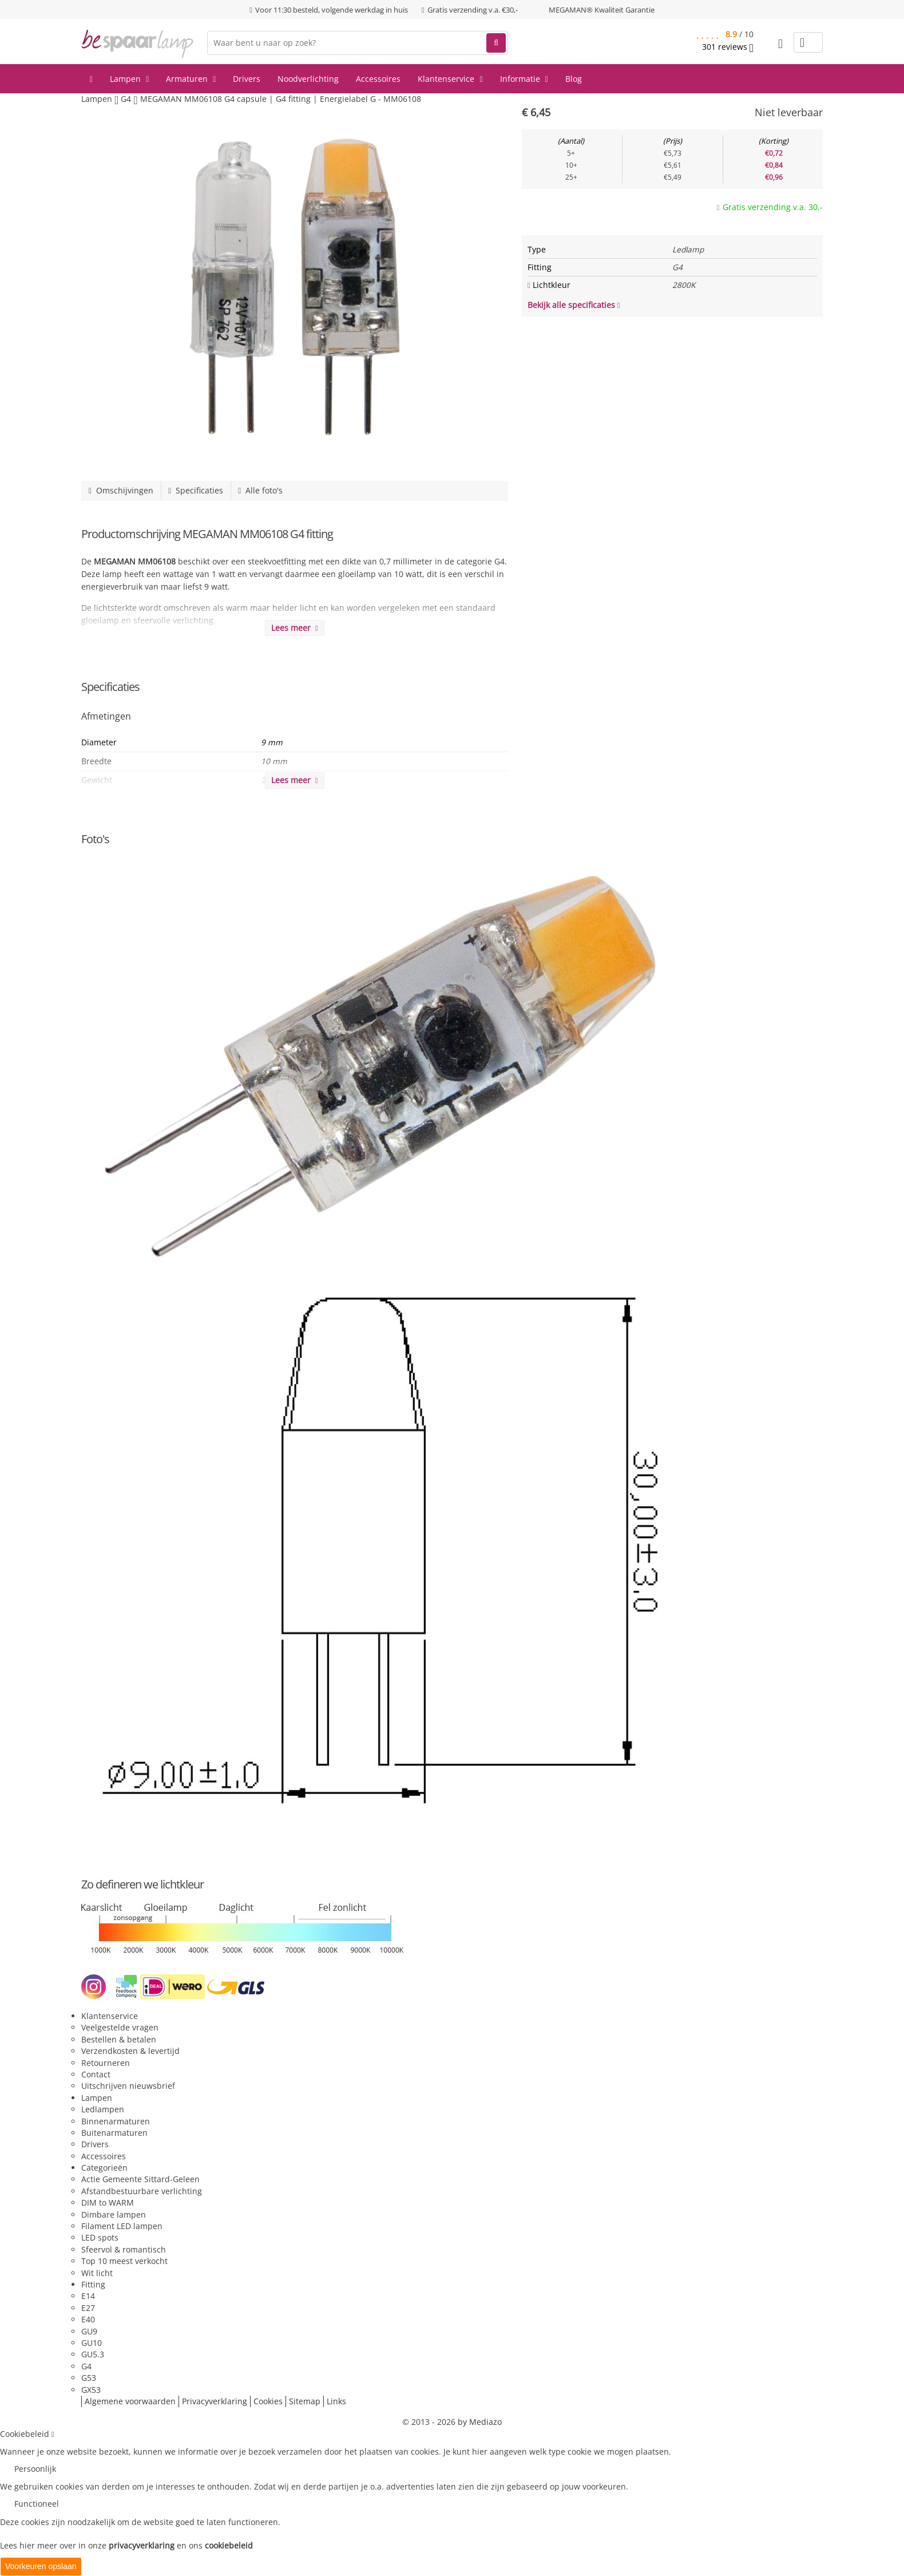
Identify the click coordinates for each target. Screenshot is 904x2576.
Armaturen (191, 78)
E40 (88, 2319)
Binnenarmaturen (115, 2121)
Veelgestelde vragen (119, 2027)
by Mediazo (480, 2421)
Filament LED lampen (121, 2226)
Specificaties (195, 490)
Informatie (524, 78)
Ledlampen (102, 2109)
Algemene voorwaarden (130, 2401)
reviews (728, 47)
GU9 (89, 2331)
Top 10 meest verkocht (124, 2260)
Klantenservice (450, 78)
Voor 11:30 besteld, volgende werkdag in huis (331, 10)
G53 (88, 2377)
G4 (86, 2366)
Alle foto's (260, 490)
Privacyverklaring (214, 2401)
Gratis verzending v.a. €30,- (472, 10)
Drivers (246, 78)
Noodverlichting (308, 78)
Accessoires (378, 78)
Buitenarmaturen (114, 2132)
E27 (88, 2307)
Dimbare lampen (113, 2214)
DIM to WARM (107, 2202)
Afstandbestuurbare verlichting (141, 2191)
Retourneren (105, 2062)
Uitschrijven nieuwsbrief (128, 2085)
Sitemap (304, 2401)
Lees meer (294, 627)
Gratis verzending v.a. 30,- (773, 207)
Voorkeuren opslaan (41, 2566)
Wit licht (97, 2272)
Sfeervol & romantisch (123, 2249)
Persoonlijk (35, 2468)
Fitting (93, 2284)
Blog (573, 78)
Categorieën (104, 2167)
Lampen (129, 78)
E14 (88, 2295)
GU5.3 (92, 2354)
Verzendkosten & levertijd (130, 2050)
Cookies (268, 2401)
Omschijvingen (121, 490)
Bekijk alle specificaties (574, 304)
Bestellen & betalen (118, 2039)
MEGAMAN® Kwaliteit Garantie (602, 10)
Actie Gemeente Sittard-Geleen (140, 2179)
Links (336, 2401)
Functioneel (36, 2503)
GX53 (91, 2389)
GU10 (91, 2342)
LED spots (99, 2237)
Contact (95, 2074)
